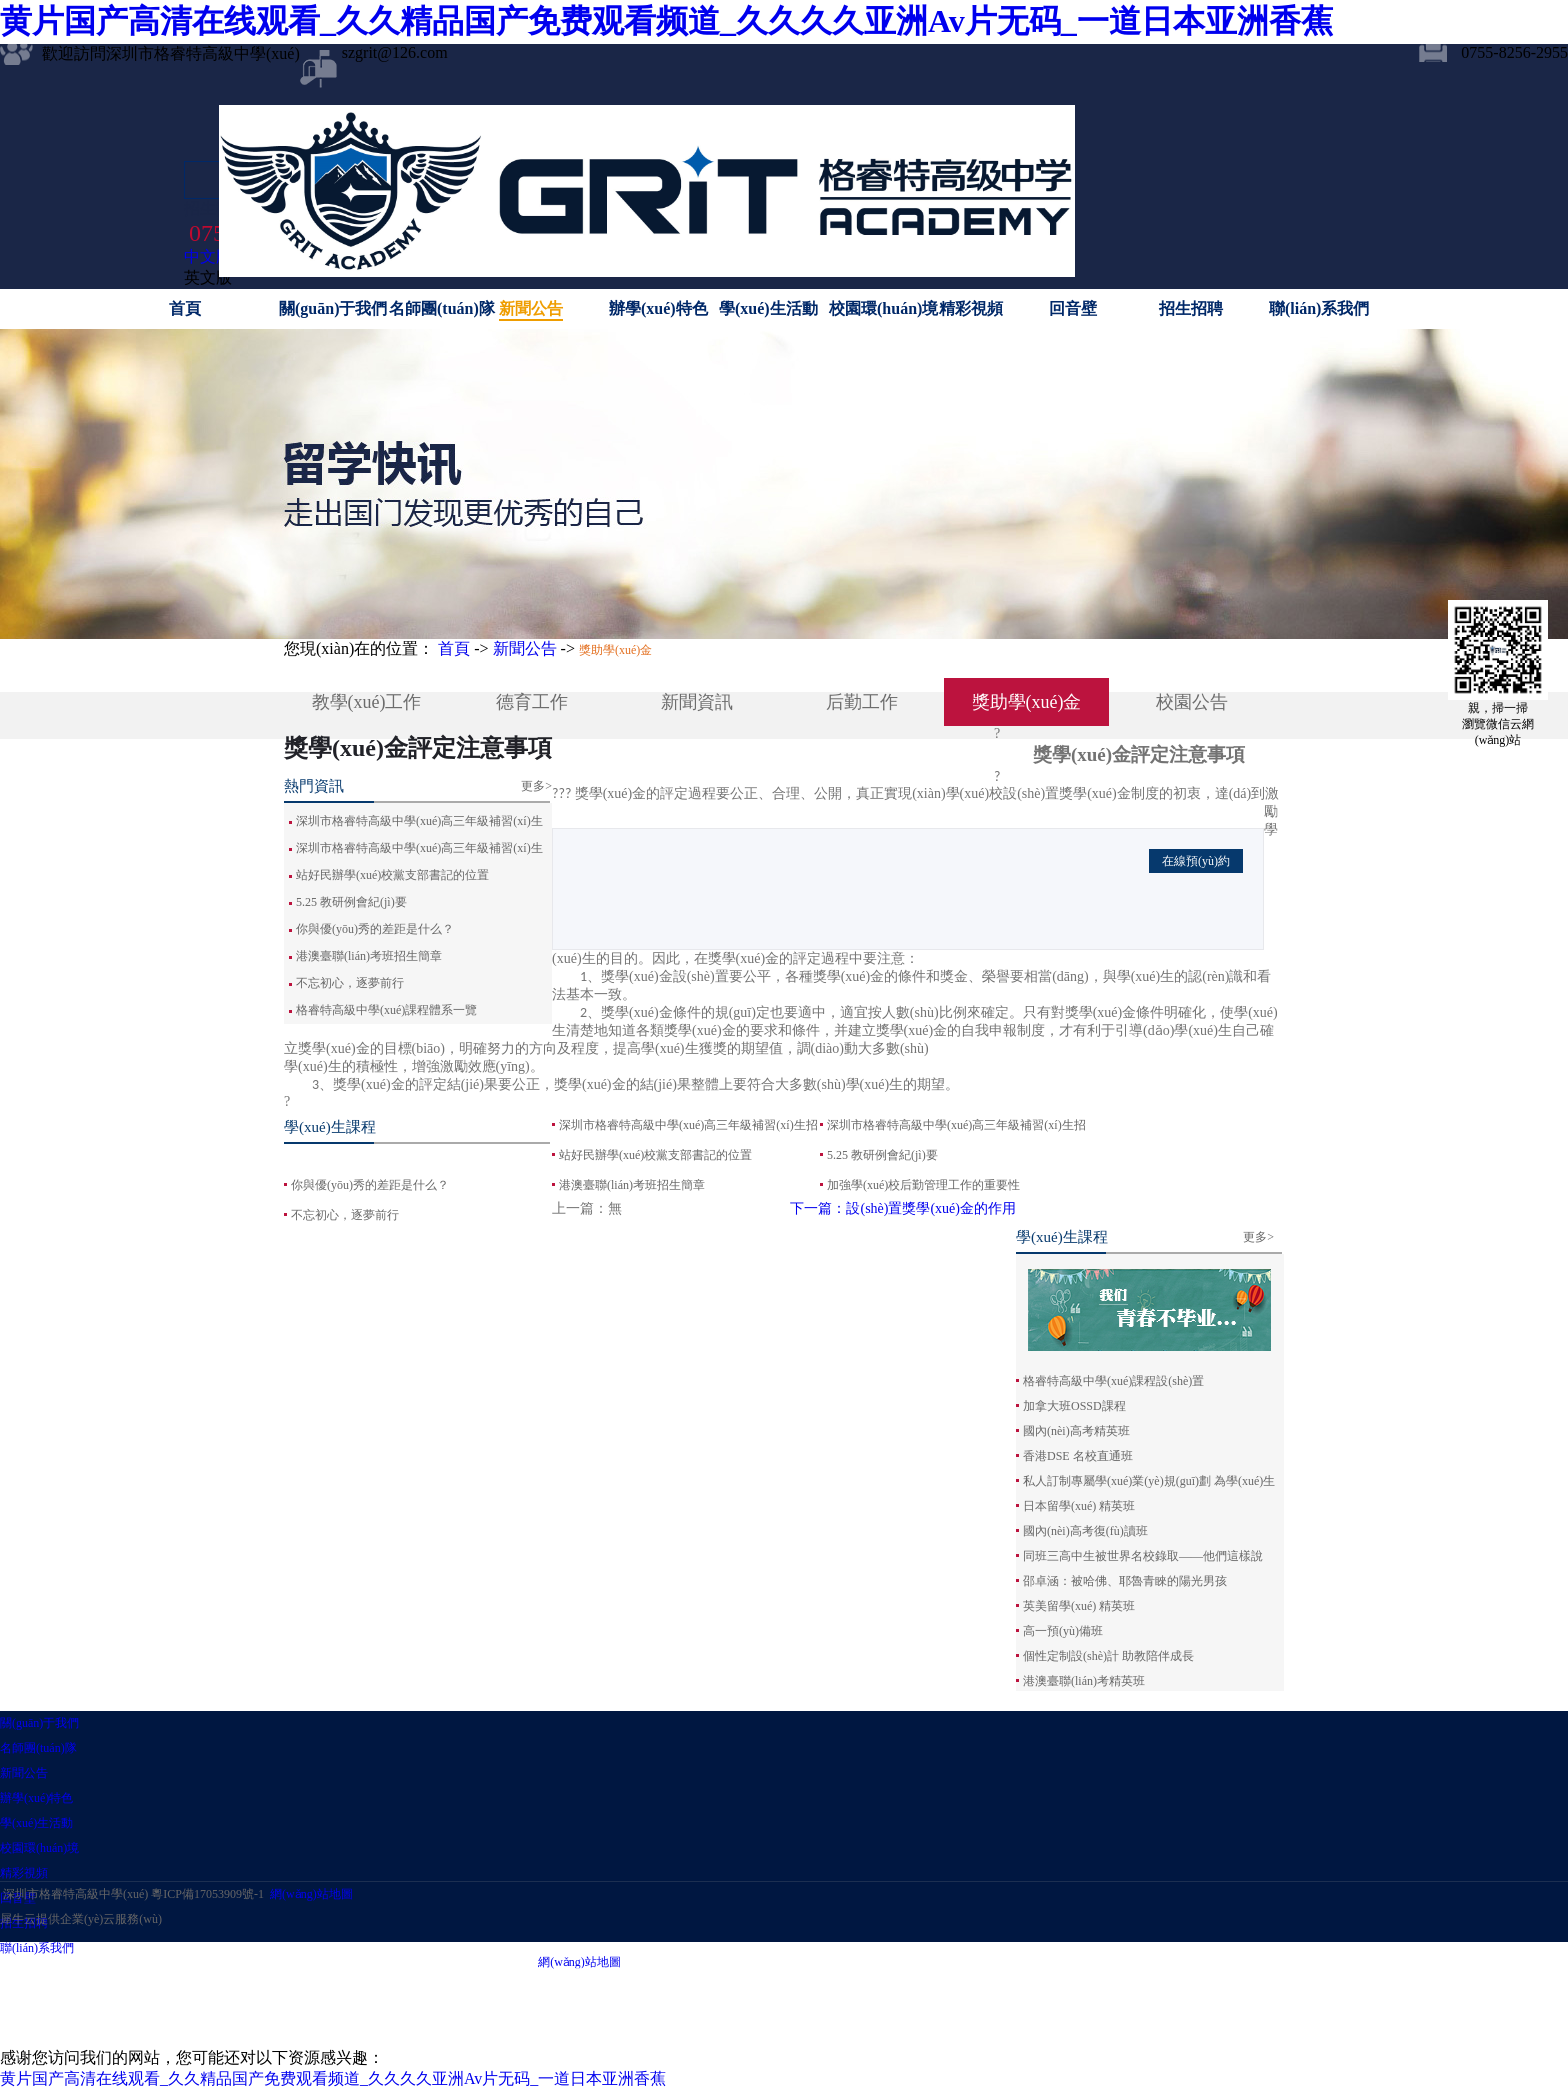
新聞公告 (525, 648)
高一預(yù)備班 (1063, 1631)
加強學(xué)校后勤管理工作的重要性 (923, 1185)
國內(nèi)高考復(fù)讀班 (1085, 1531)
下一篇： (903, 1208)
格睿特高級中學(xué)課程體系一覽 (386, 1010)
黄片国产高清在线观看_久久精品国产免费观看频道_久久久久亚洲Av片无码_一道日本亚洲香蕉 (666, 21)
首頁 (185, 308)
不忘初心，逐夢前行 (345, 1215)
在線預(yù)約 (1196, 861)
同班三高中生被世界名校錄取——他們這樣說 (1143, 1556)
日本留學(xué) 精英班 (1079, 1506)
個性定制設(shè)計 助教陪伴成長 (1108, 1656)
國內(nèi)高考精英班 (1076, 1431)
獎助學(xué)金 (615, 650)
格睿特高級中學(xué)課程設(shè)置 (1113, 1381)
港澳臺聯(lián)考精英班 (1084, 1681)
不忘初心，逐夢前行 (350, 983)
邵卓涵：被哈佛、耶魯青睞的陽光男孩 (1125, 1581)
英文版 (208, 277)
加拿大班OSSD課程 (1074, 1406)
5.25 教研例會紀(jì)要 (351, 902)
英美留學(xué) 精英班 (1079, 1606)
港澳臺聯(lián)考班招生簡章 (369, 956)
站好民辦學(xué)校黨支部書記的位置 (392, 875)
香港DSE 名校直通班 (1078, 1456)
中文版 (208, 256)
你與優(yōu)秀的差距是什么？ (375, 929)
